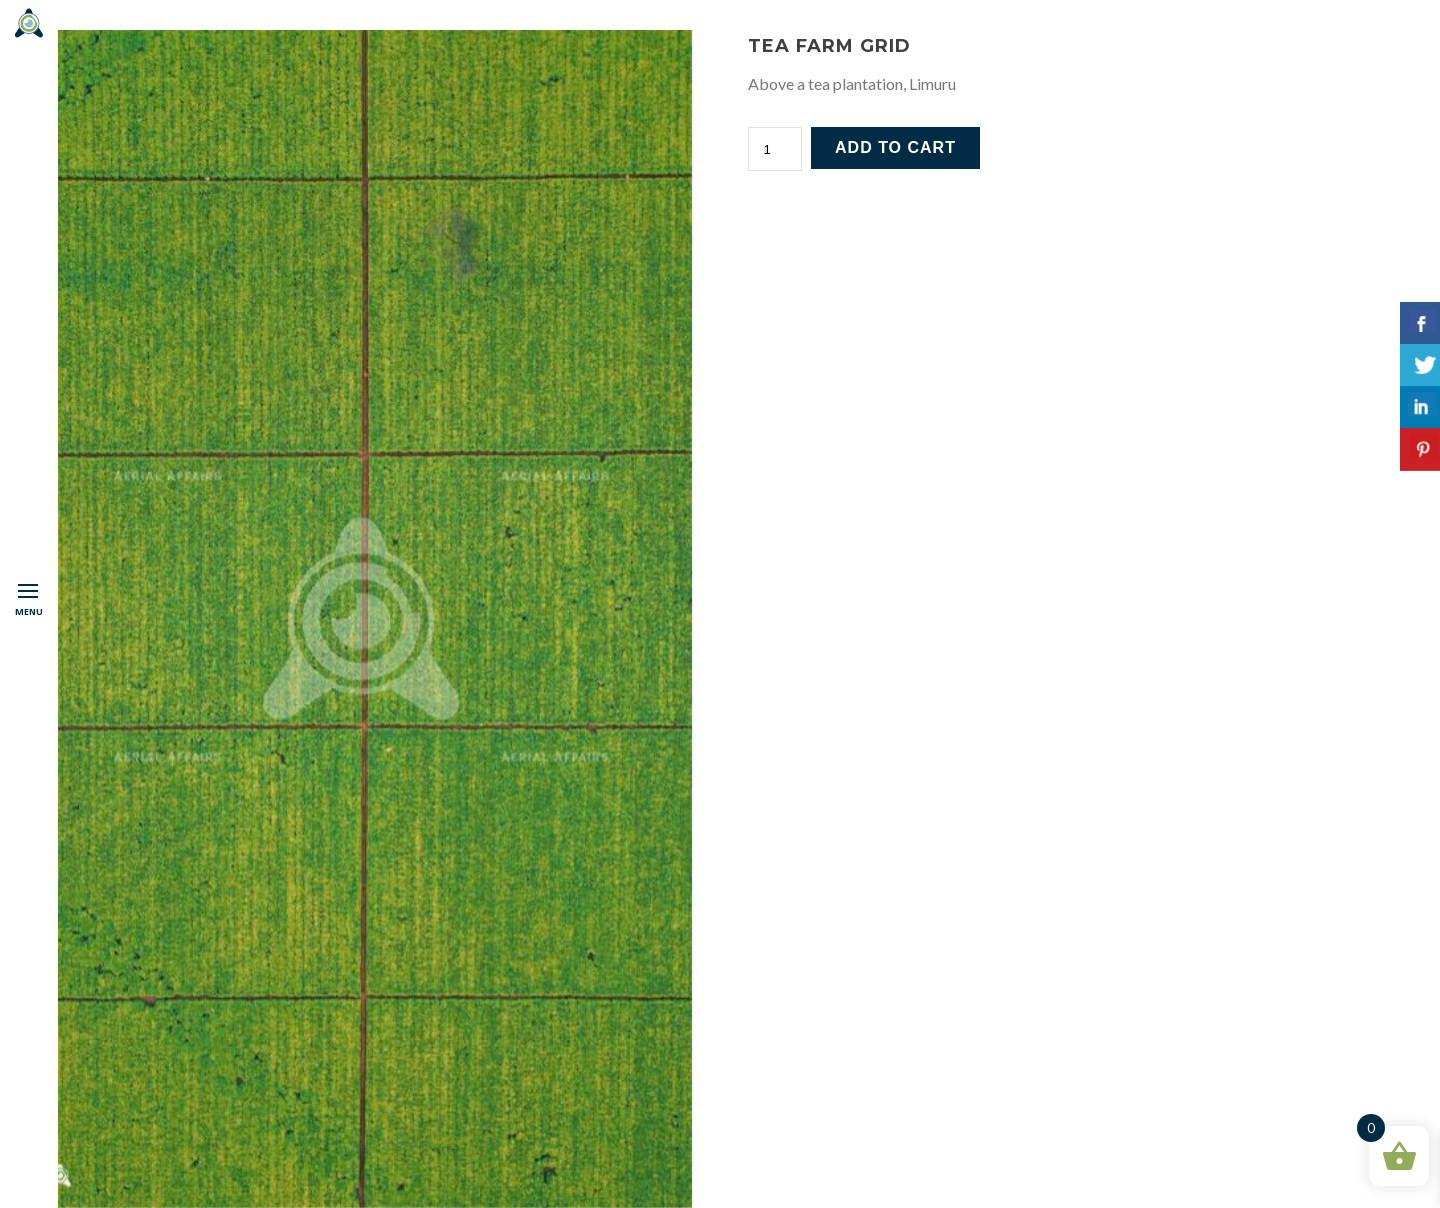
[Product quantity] (775, 149)
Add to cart (895, 147)
